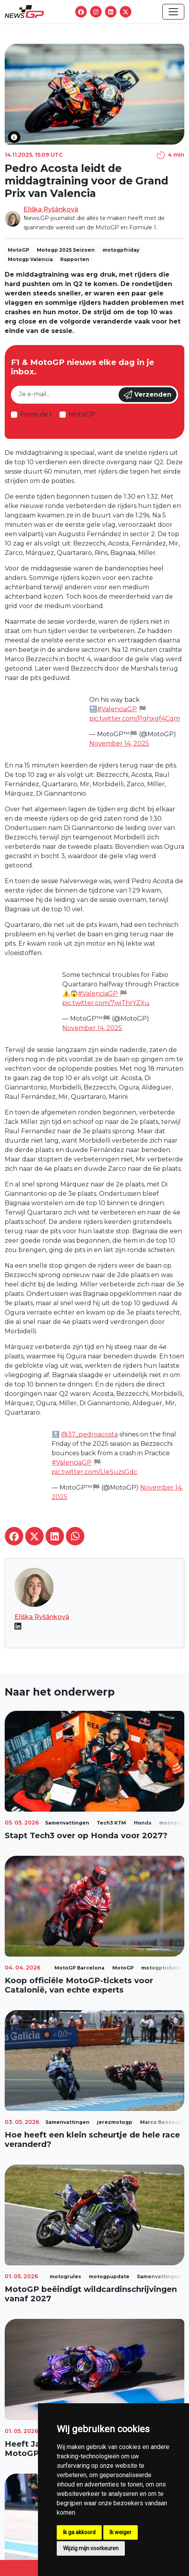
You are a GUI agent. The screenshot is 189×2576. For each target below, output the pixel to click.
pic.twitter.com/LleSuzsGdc (94, 1472)
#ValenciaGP (117, 709)
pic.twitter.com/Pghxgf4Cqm (134, 718)
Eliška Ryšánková (50, 209)
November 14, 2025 (119, 743)
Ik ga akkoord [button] (79, 2532)
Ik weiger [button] (120, 2532)
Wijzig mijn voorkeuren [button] (91, 2548)
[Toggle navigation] (173, 12)
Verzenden (147, 394)
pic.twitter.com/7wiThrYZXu (105, 1003)
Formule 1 (36, 414)
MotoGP (82, 414)
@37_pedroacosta (89, 1434)
